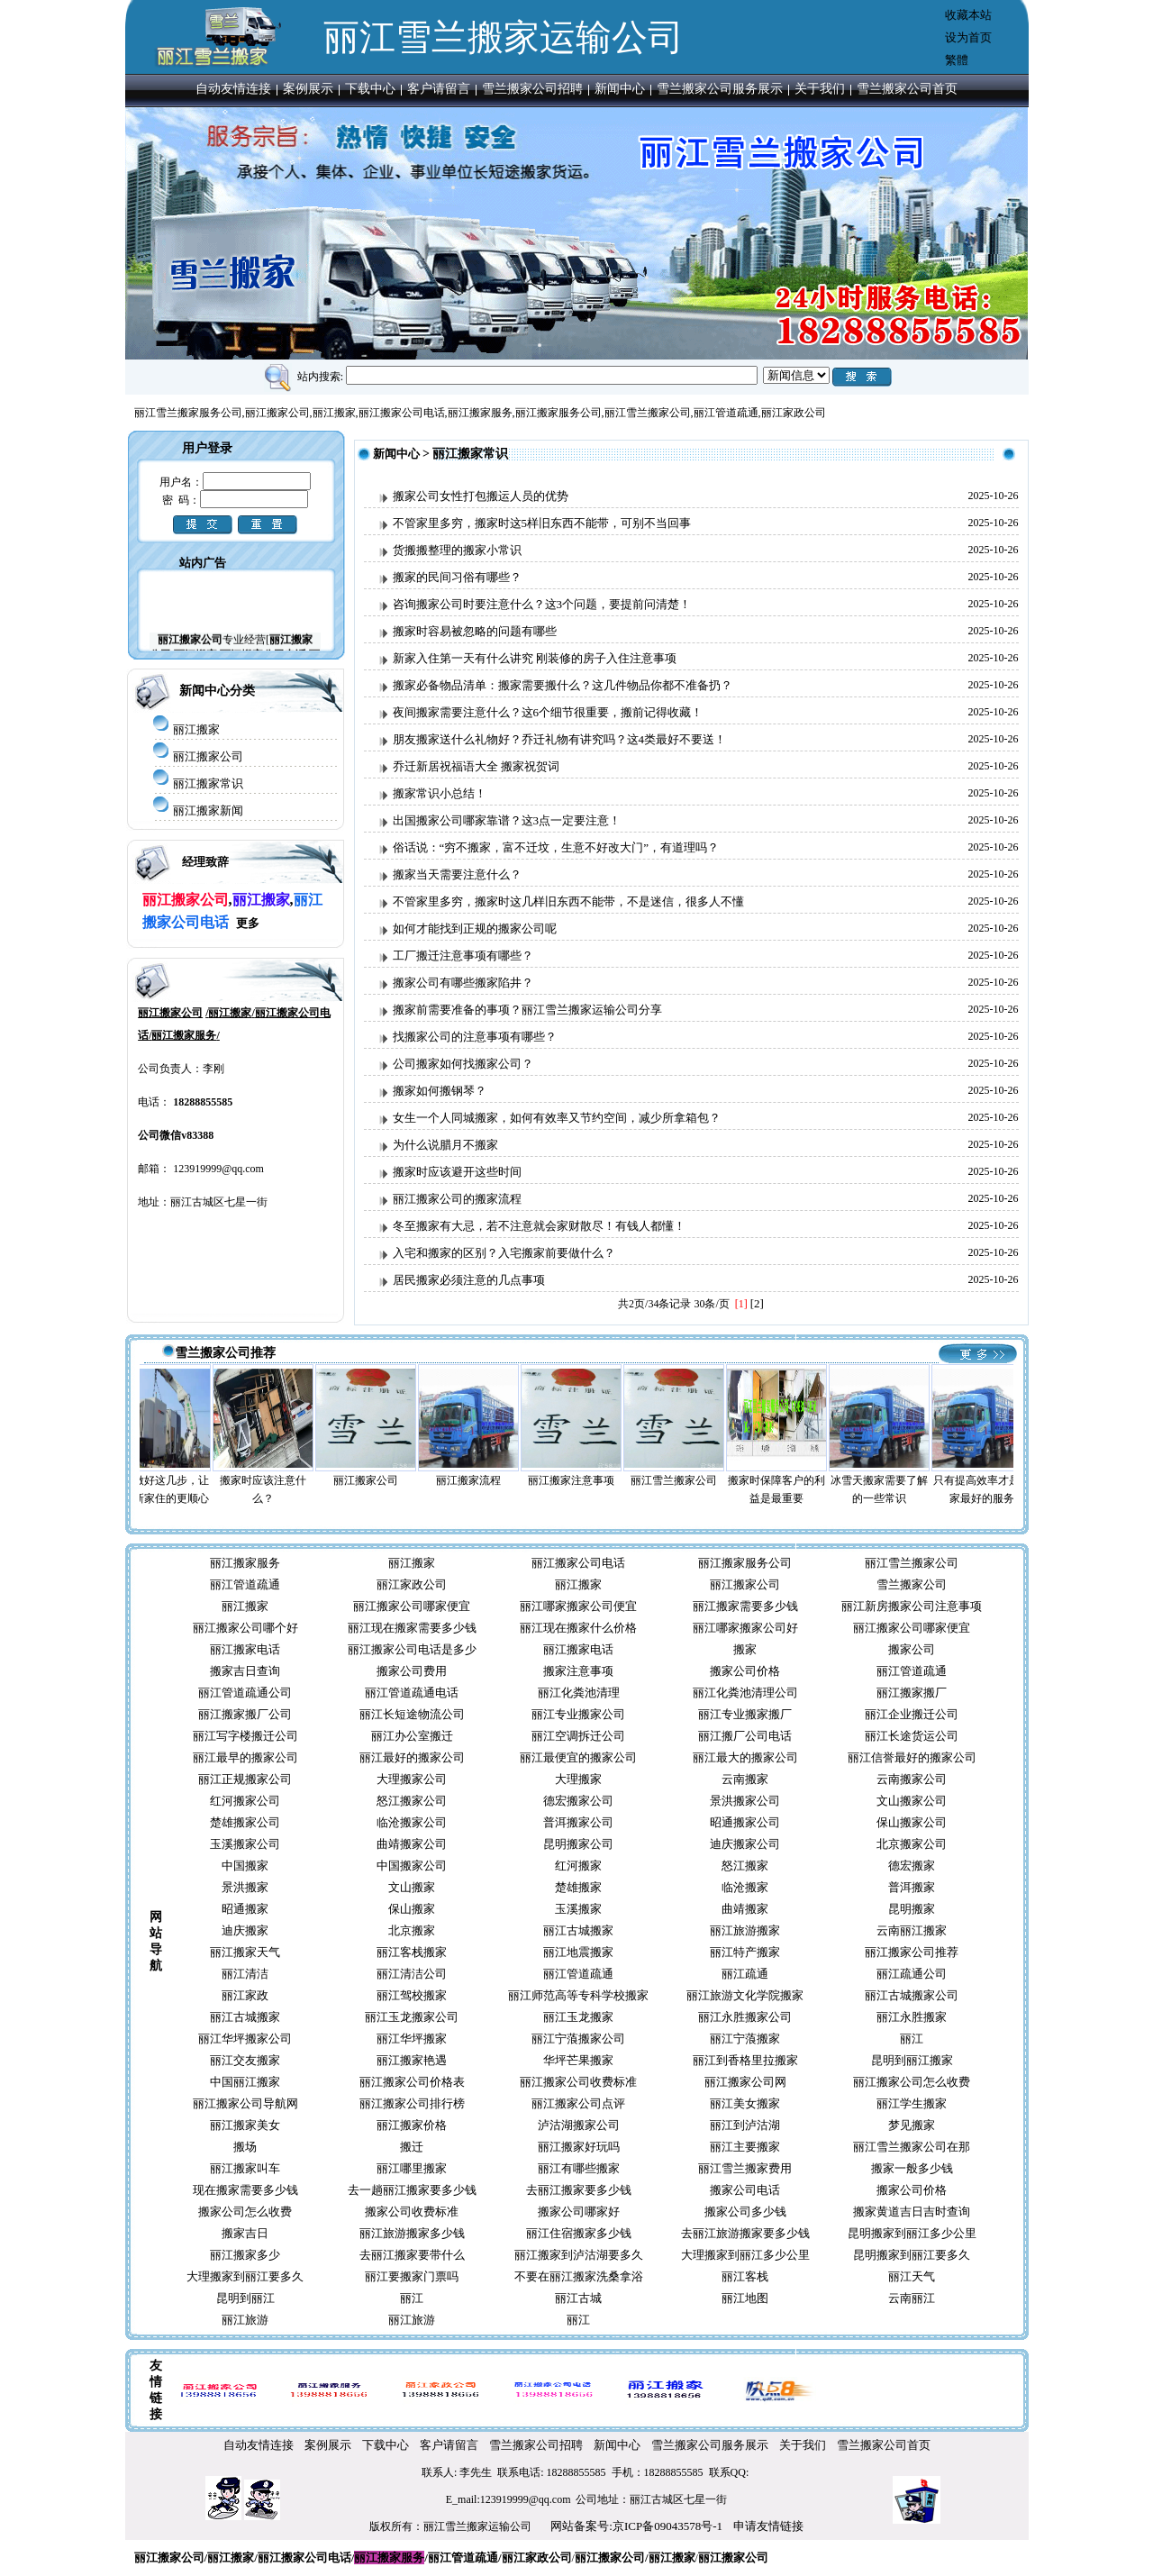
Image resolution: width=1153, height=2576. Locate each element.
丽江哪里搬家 (412, 2168)
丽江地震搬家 (578, 1952)
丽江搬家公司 (208, 756)
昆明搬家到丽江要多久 (911, 2255)
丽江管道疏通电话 (411, 1692)
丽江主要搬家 (745, 2146)
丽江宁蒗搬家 (745, 2038)
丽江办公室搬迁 (412, 1736)
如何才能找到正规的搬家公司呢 (475, 928)
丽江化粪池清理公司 (745, 1692)
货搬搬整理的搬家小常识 (457, 550)
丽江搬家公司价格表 (412, 2082)
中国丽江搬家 (245, 2082)
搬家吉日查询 (245, 1671)
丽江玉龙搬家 (578, 2017)
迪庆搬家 (245, 1930)
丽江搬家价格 (412, 2125)
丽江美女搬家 (745, 2103)
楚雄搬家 (578, 1887)
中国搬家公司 (412, 1865)
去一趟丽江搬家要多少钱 (412, 2190)
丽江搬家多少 (245, 2255)
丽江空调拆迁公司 (578, 1736)
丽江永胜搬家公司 (745, 2017)
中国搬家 (245, 1865)
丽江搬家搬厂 (911, 1692)
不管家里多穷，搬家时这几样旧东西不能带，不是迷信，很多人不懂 (568, 901)
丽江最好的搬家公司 (412, 1757)
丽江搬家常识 (208, 783)
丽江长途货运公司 (911, 1736)
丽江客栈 (745, 2276)
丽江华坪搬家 (412, 2038)
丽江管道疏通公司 (245, 1692)
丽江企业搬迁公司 (911, 1714)
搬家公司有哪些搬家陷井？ (463, 982)
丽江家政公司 (412, 1584)
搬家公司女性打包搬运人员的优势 (480, 496)
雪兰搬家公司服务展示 (720, 89)
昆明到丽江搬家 (912, 2060)
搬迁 (411, 2146)
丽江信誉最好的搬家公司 (912, 1757)
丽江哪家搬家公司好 (745, 1627)
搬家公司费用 (412, 1671)
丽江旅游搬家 (745, 1930)
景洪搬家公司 (745, 1800)
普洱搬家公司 (578, 1822)
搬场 (245, 2146)
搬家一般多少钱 (912, 2168)
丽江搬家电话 (245, 1649)
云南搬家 (745, 1779)
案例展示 (308, 89)
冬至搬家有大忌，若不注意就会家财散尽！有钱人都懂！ (539, 1226)
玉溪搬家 (578, 1909)
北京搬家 (411, 1930)
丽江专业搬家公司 (578, 1714)
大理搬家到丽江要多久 (245, 2276)
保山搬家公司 (911, 1822)
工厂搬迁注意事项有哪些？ (463, 955)
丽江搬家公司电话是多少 (412, 1649)
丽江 (911, 2038)
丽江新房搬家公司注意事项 (911, 1606)
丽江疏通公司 (911, 1973)
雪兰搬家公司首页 (907, 89)
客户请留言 (438, 89)
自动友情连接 (233, 89)
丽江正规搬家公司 (245, 1779)
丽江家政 (245, 1995)
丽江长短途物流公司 (412, 1714)
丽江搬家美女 (245, 2125)
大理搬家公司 (412, 1779)
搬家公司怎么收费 (245, 2211)
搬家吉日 (245, 2233)
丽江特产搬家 (745, 1952)
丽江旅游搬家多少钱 (412, 2233)
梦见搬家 (911, 2125)
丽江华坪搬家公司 (245, 2038)
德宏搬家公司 (578, 1800)
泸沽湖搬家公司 (579, 2125)
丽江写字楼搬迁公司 (245, 1736)
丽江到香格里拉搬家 (745, 2060)
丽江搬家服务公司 (745, 1563)
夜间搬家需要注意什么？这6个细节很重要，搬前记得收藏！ (548, 712)
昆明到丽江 (245, 2298)
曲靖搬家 (745, 1909)
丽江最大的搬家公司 (745, 1757)
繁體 (956, 60)
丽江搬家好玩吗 (579, 2146)
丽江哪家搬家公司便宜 (578, 1606)
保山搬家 (411, 1909)
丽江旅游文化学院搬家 (744, 1995)
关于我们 (819, 89)
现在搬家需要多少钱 (245, 2190)
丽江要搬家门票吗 (411, 2276)
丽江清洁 (245, 1973)
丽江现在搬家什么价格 (578, 1627)
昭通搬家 (245, 1909)
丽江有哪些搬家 (579, 2168)
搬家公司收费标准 (411, 2211)
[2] (757, 1303)
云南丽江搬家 (911, 1930)
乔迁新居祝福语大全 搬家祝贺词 (476, 766)
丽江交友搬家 (245, 2060)
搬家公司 (911, 1649)
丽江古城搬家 (578, 1930)
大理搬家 (578, 1779)
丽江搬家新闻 (208, 810)
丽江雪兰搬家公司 (911, 1563)
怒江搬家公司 (412, 1800)
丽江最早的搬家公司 (245, 1757)
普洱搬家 (911, 1887)
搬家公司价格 (745, 1671)
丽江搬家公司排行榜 (412, 2103)
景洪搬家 (245, 1887)
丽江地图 (745, 2298)
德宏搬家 (911, 1865)
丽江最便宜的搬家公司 (578, 1757)
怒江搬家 (745, 1865)
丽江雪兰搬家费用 (745, 2168)
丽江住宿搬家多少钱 (578, 2233)
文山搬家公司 (911, 1800)
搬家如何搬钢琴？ (439, 1090)
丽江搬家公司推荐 (911, 1952)
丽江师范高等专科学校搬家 (578, 1995)
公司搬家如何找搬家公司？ (463, 1063)
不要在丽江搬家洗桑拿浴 (578, 2276)
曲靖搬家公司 (412, 1844)
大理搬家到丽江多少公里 (745, 2255)
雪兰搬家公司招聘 (532, 89)
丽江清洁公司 (412, 1973)
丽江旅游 (245, 2319)
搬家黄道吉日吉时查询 (911, 2211)
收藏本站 (968, 15)
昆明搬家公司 (578, 1844)
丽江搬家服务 (245, 1563)
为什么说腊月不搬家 (445, 1144)
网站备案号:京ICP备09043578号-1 (636, 2526)
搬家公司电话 (745, 2190)
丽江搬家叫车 (245, 2168)
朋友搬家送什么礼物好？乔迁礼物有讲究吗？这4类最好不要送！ (560, 739)
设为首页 (968, 37)
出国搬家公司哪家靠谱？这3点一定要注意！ (507, 820)
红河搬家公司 (245, 1800)
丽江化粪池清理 (579, 1692)
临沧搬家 (745, 1887)
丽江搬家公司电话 (578, 1563)
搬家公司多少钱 (745, 2211)
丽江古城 (578, 2298)
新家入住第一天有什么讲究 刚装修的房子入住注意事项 (534, 658)
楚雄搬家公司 (245, 1822)
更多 (247, 923)
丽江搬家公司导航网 (245, 2103)
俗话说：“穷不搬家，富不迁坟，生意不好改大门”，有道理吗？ (556, 847)
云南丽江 (911, 2298)
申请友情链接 (768, 2526)
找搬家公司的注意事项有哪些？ (475, 1036)
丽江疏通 (745, 1973)
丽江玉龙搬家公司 (411, 2017)
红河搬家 (578, 1865)
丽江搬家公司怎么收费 (911, 2082)
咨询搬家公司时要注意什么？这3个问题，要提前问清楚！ (542, 604)
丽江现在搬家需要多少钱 (412, 1627)
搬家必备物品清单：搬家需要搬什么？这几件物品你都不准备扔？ (562, 685)
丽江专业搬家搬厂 (745, 1714)
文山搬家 (411, 1887)
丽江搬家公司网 (745, 2082)
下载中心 (370, 89)
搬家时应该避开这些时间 (457, 1172)
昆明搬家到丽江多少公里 (912, 2233)
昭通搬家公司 (745, 1822)
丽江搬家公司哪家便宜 (411, 1606)
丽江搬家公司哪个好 (245, 1627)
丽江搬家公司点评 (578, 2103)
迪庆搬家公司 (745, 1844)
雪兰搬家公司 (911, 1584)
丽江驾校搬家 (412, 1995)
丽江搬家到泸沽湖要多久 (578, 2255)
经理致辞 (205, 862)
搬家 (745, 1649)
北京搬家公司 (911, 1844)
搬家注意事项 (578, 1671)
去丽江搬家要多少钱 (578, 2190)
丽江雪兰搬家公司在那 (911, 2146)
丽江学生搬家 (911, 2103)
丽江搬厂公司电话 (745, 1736)
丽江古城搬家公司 (911, 1995)
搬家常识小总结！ (439, 793)
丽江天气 (911, 2276)
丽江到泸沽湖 (745, 2125)
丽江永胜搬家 (911, 2017)
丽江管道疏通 (245, 1584)
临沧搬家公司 (412, 1822)
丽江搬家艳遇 (412, 2060)
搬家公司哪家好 (579, 2211)
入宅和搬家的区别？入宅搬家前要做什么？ (504, 1253)
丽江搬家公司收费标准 (578, 2082)
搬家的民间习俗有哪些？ (457, 577)
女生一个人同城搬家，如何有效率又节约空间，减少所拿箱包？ (557, 1117)
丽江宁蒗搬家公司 (578, 2038)
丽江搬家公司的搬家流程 (457, 1199)
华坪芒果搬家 (578, 2060)
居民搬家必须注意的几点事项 (469, 1280)
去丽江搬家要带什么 (412, 2255)
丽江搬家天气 (245, 1952)
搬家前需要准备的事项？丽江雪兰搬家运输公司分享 (527, 1009)
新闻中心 (620, 89)
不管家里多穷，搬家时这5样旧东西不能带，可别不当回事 (542, 523)
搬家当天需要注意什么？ (457, 874)
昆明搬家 (911, 1909)
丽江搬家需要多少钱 (745, 1606)
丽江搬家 (196, 729)
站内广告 (202, 562)
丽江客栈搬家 (412, 1952)
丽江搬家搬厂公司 (245, 1714)
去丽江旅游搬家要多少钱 (745, 2233)
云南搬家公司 (911, 1779)
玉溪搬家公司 (245, 1844)
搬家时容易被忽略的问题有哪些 (475, 631)
